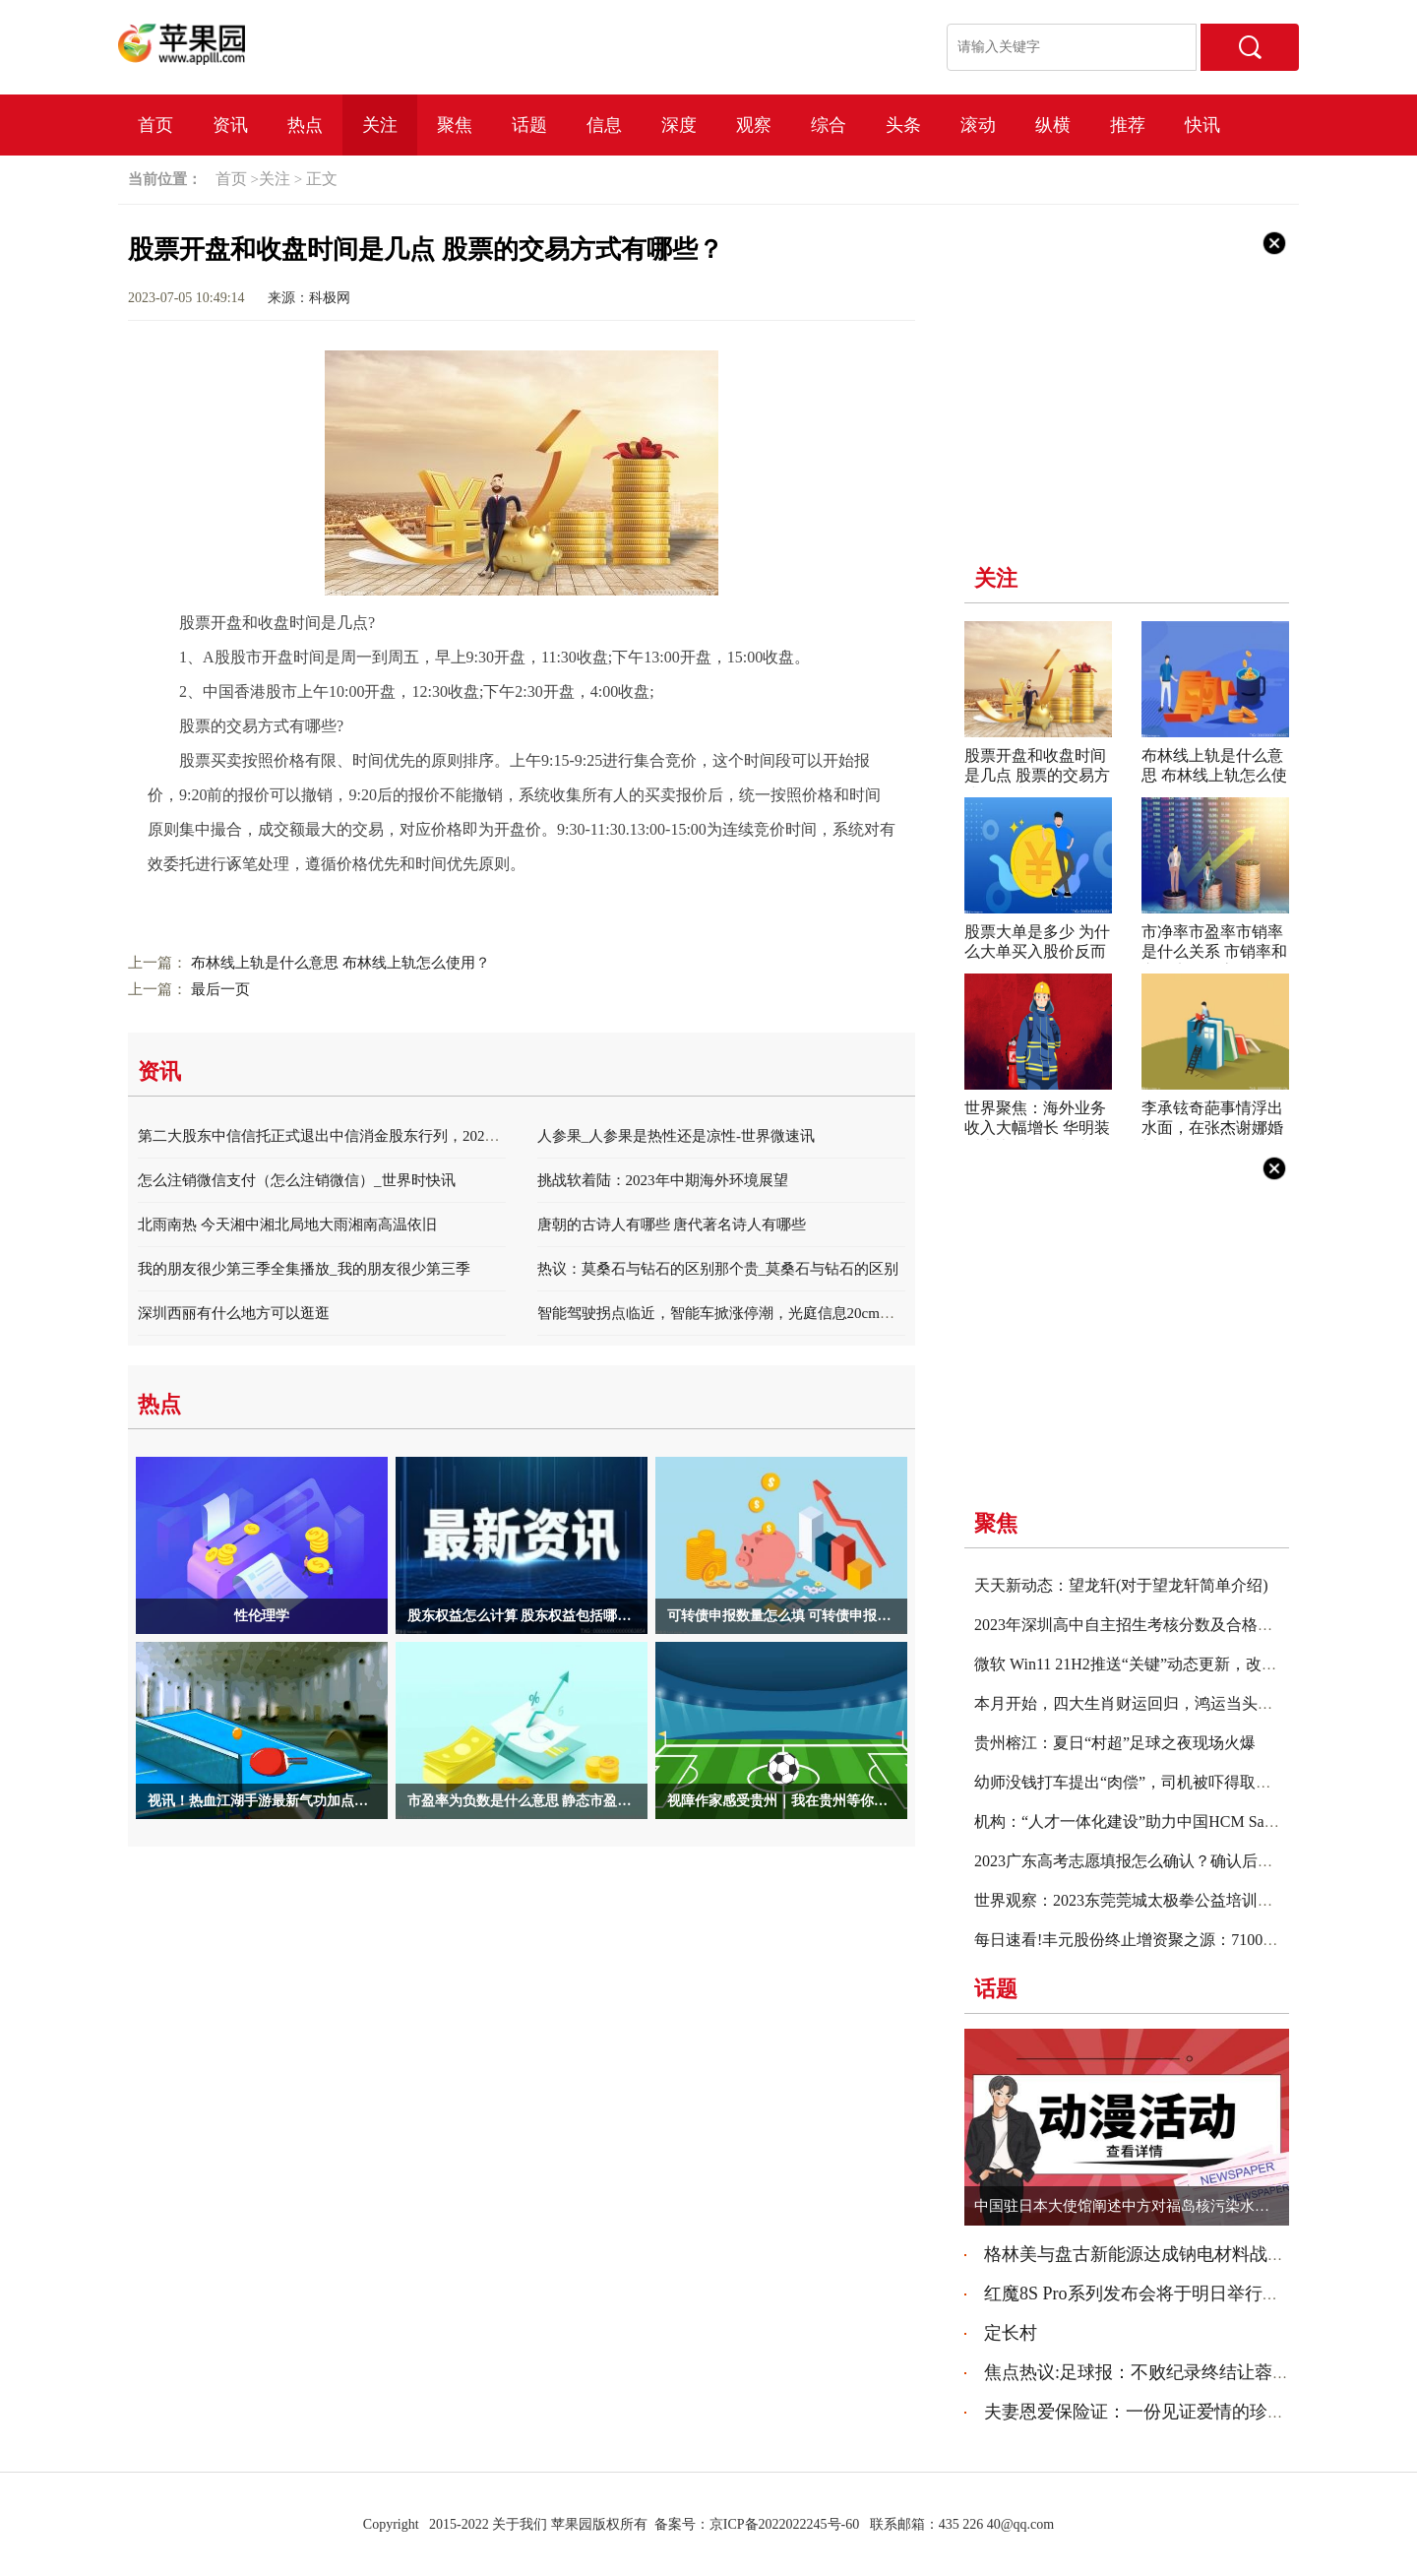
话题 (529, 125)
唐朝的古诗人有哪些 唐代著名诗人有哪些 (672, 1224)
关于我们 (519, 2524)
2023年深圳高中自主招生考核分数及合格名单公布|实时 (1164, 1624)
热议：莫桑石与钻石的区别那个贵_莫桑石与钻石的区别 (718, 1269)
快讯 (1202, 125)
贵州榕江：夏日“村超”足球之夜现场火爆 (1115, 1742)
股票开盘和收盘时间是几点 (260, 908)
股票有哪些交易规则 (707, 908)
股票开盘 (383, 908)
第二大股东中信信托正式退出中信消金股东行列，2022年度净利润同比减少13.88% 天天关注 (435, 1136)
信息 (604, 125)
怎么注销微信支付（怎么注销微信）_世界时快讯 (297, 1180)
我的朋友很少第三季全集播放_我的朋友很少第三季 (304, 1269)
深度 (679, 125)
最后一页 (220, 989)
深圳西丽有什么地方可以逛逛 (234, 1313)
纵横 (1053, 125)
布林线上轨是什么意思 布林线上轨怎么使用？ (340, 963)
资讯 (230, 125)
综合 (828, 125)
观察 (753, 125)
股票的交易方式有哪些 (562, 908)
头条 (903, 125)
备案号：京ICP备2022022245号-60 (756, 2524)
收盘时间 (452, 908)
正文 (322, 178)
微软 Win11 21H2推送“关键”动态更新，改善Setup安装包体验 (1183, 1664)
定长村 (1010, 2333)
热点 (305, 125)
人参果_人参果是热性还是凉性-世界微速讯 (676, 1136)
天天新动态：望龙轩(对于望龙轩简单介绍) (1121, 1585)
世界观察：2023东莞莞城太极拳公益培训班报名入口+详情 (1175, 1900)
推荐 (1127, 125)
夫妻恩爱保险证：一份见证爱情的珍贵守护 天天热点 (1190, 2411)
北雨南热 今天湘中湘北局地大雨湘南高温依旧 (287, 1224)
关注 (380, 125)
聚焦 (454, 125)
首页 (155, 125)
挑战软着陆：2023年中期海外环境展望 (662, 1180)
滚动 (978, 125)
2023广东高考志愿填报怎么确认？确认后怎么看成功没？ (1171, 1861)
